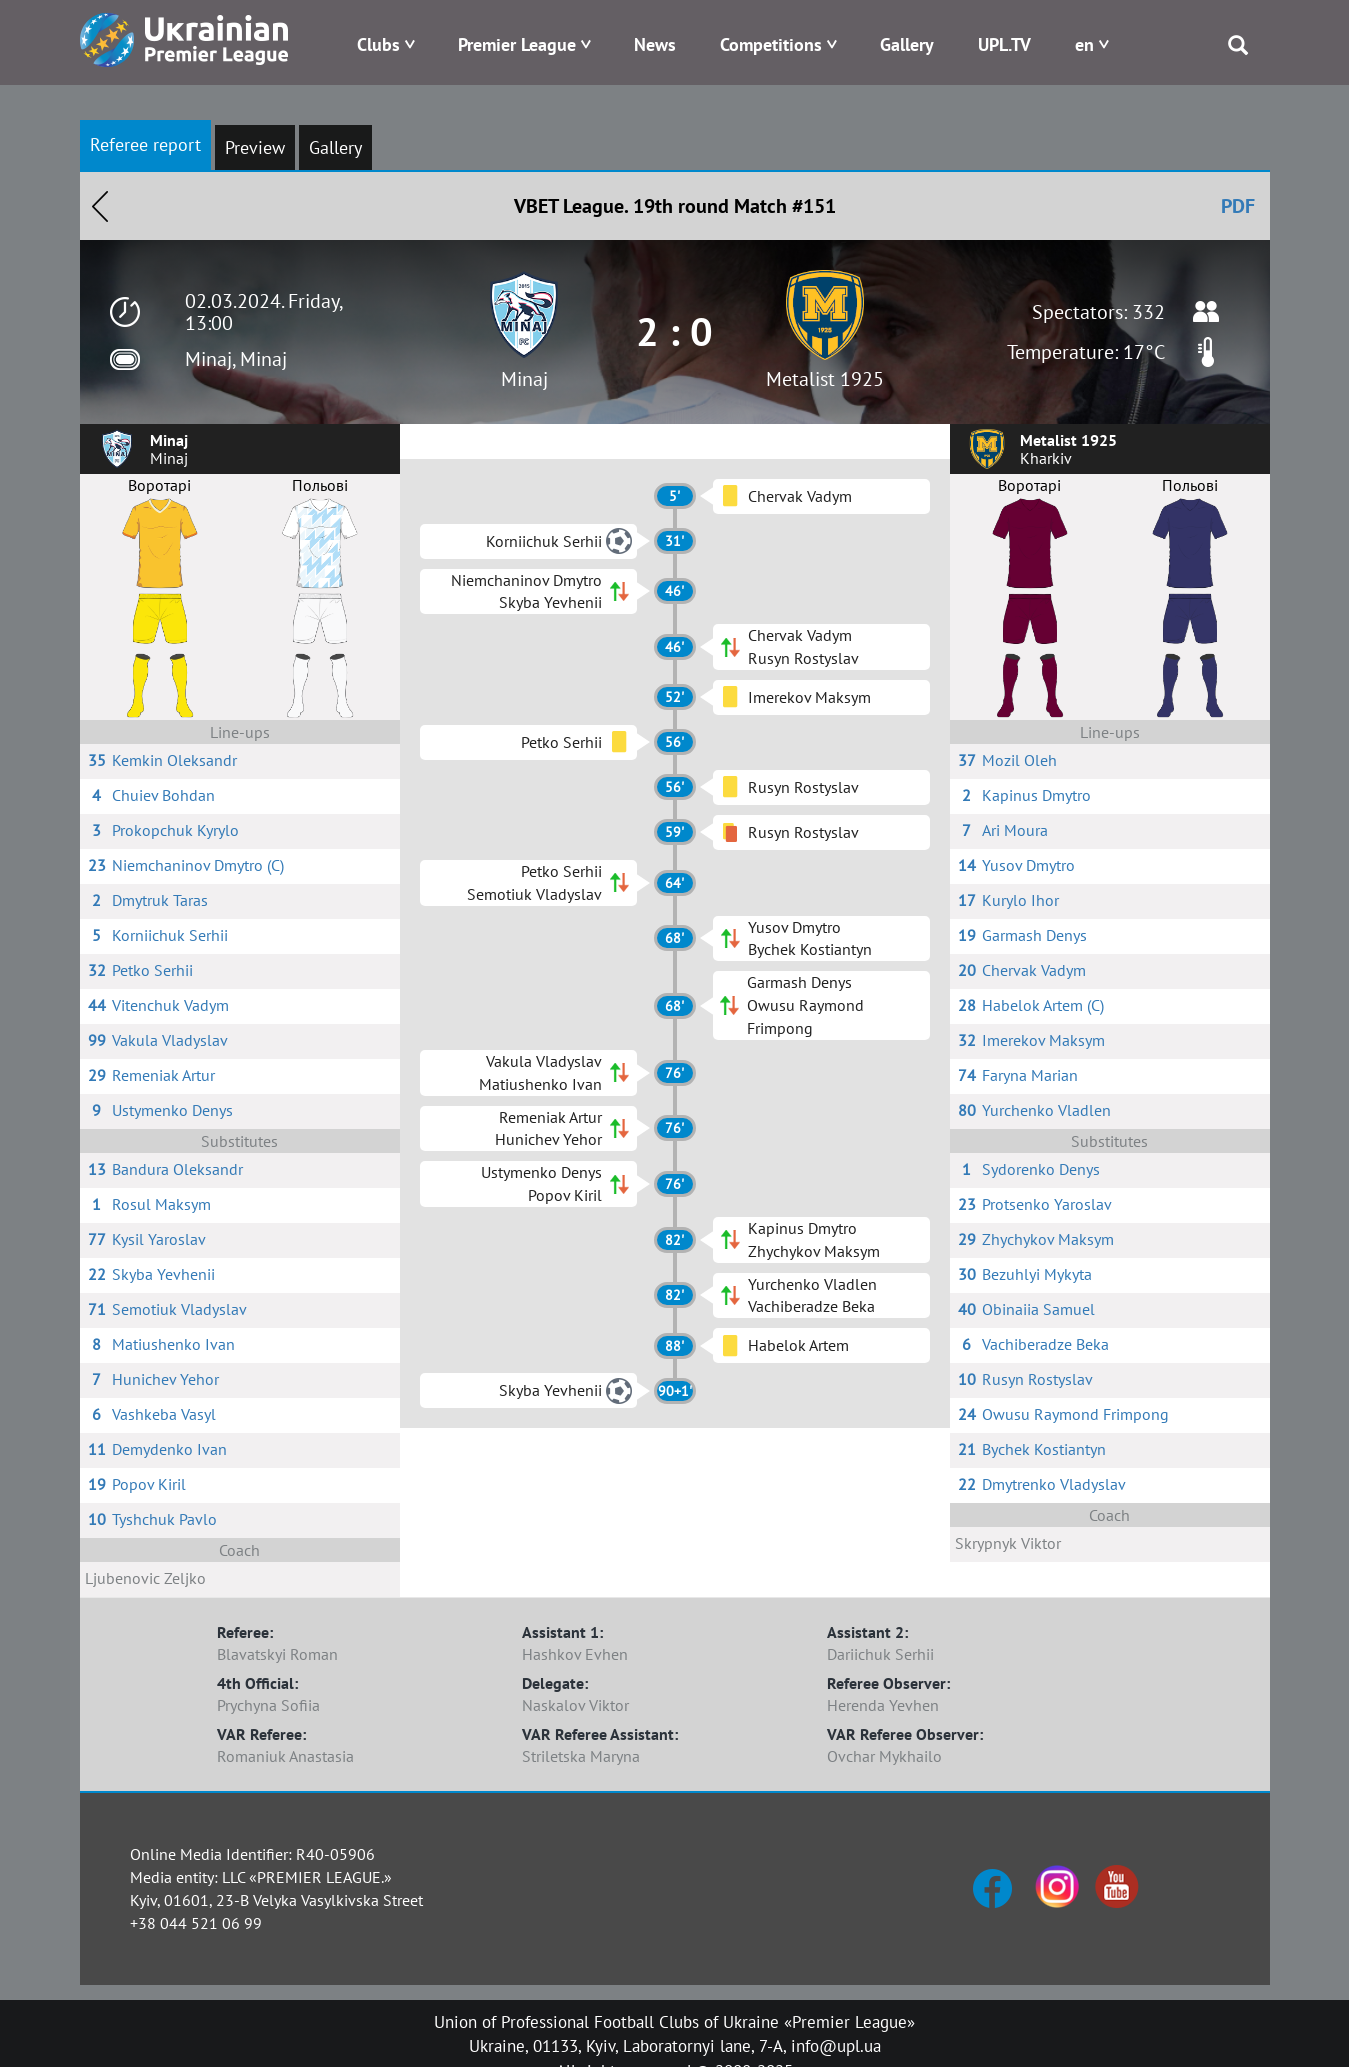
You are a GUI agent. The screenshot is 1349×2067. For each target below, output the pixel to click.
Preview (255, 147)
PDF (1238, 206)
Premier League (517, 44)
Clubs (378, 44)
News (655, 44)
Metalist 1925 (825, 379)
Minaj (524, 379)
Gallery (907, 44)
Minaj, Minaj (236, 359)
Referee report (145, 144)
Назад (100, 206)
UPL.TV (1004, 44)
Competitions (771, 44)
